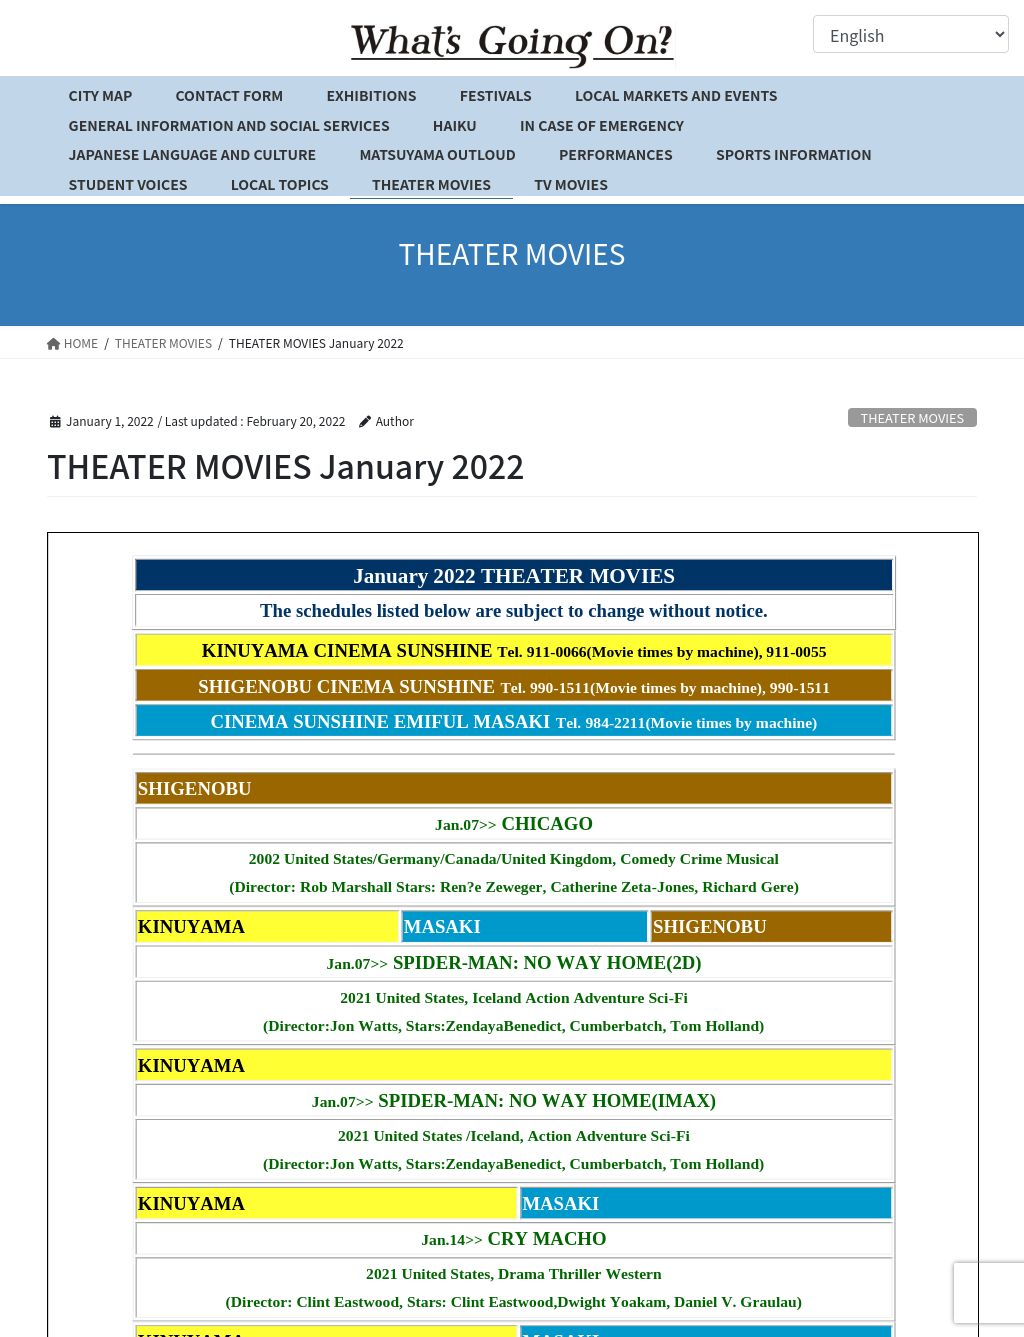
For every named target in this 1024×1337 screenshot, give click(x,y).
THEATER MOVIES (913, 417)
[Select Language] (911, 34)
